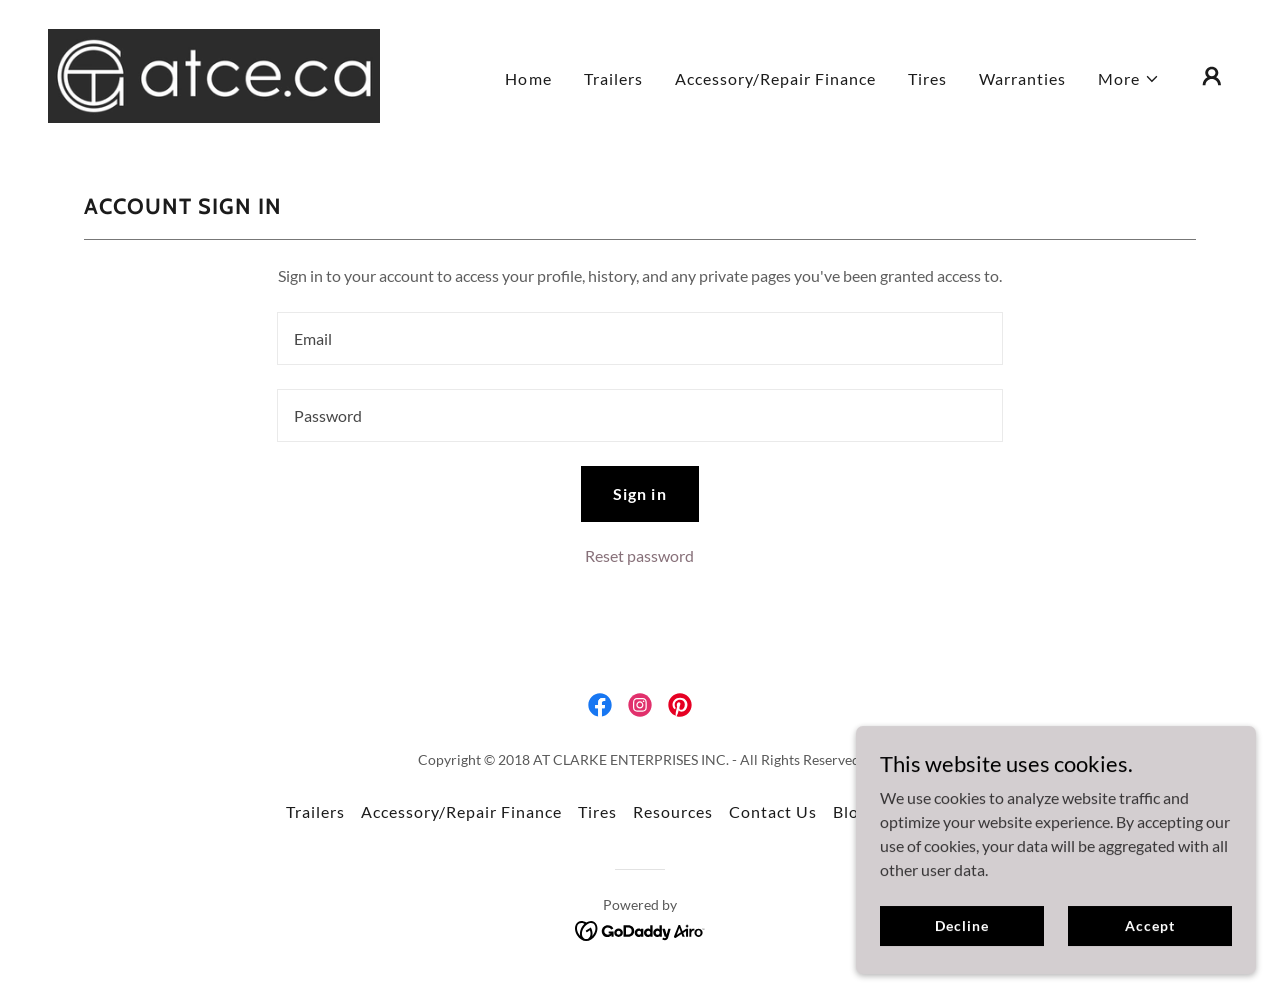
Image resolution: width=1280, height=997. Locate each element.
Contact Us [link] (773, 811)
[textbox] (639, 338)
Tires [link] (927, 78)
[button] (1129, 79)
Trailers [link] (613, 78)
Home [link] (528, 78)
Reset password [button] (639, 555)
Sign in (639, 493)
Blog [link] (850, 811)
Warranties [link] (1022, 78)
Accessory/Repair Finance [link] (775, 78)
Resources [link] (673, 811)
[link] (214, 73)
